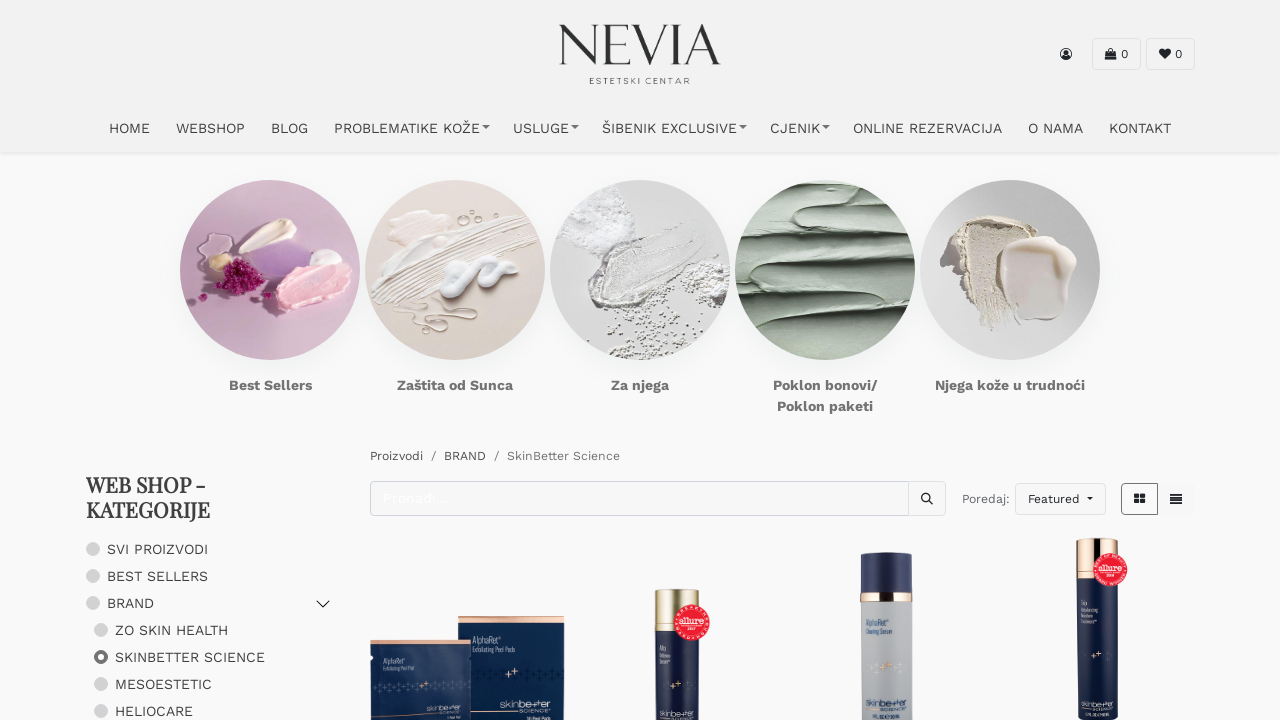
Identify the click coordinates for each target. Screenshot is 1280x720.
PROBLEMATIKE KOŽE (407, 128)
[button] (1060, 499)
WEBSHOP (210, 128)
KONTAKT (1140, 128)
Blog (289, 128)
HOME (129, 128)
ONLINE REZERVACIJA (927, 128)
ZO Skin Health (171, 630)
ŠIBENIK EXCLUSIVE (669, 128)
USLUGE (541, 128)
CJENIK (795, 128)
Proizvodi (396, 456)
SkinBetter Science (190, 657)
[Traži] (927, 498)
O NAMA (1055, 128)
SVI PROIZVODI (157, 549)
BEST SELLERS (157, 576)
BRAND (130, 603)
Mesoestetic (163, 684)
